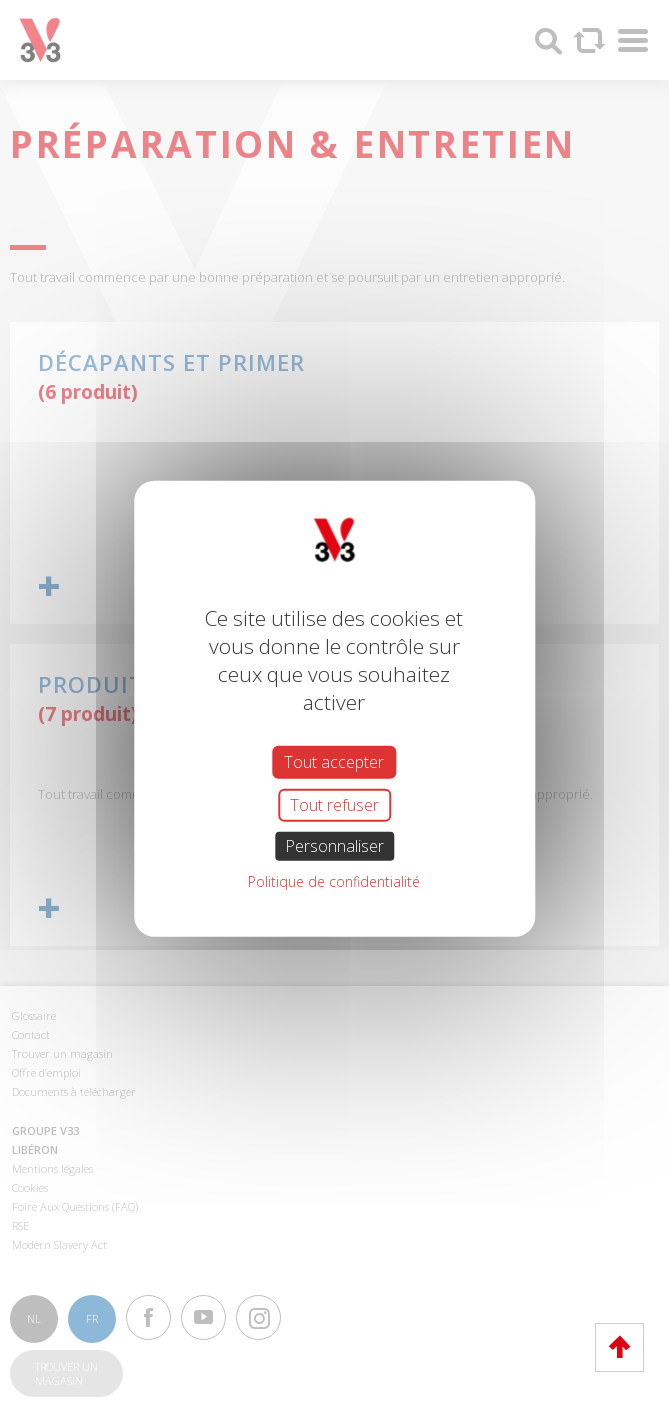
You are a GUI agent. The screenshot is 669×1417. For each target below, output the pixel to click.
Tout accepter (334, 761)
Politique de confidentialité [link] (334, 881)
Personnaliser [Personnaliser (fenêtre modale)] (334, 846)
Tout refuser (334, 804)
